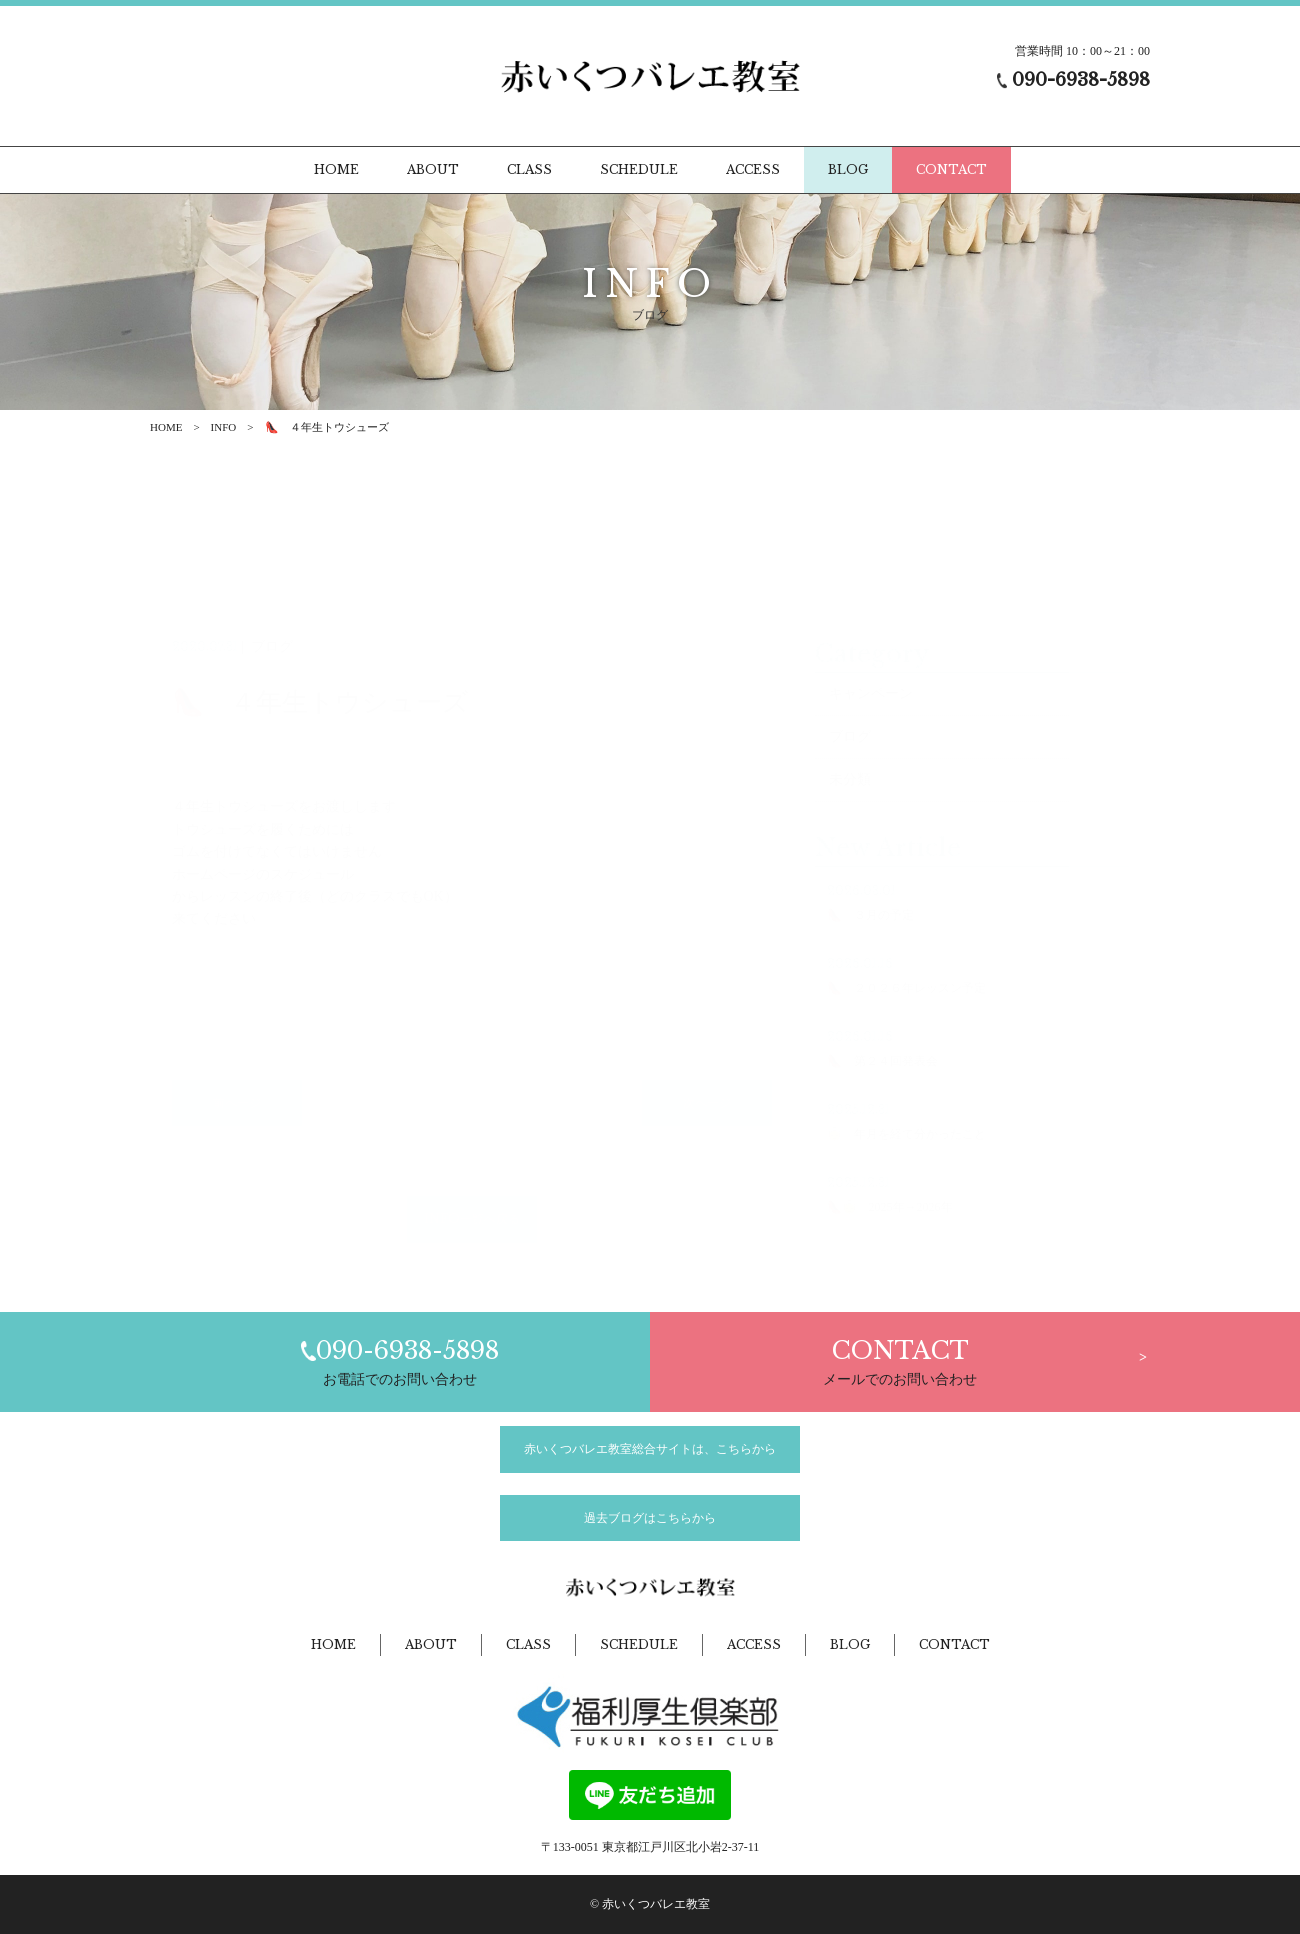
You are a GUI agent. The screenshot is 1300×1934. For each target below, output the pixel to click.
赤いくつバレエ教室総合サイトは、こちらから (650, 1449)
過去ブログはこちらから (650, 1518)
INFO (224, 427)
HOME (166, 427)
